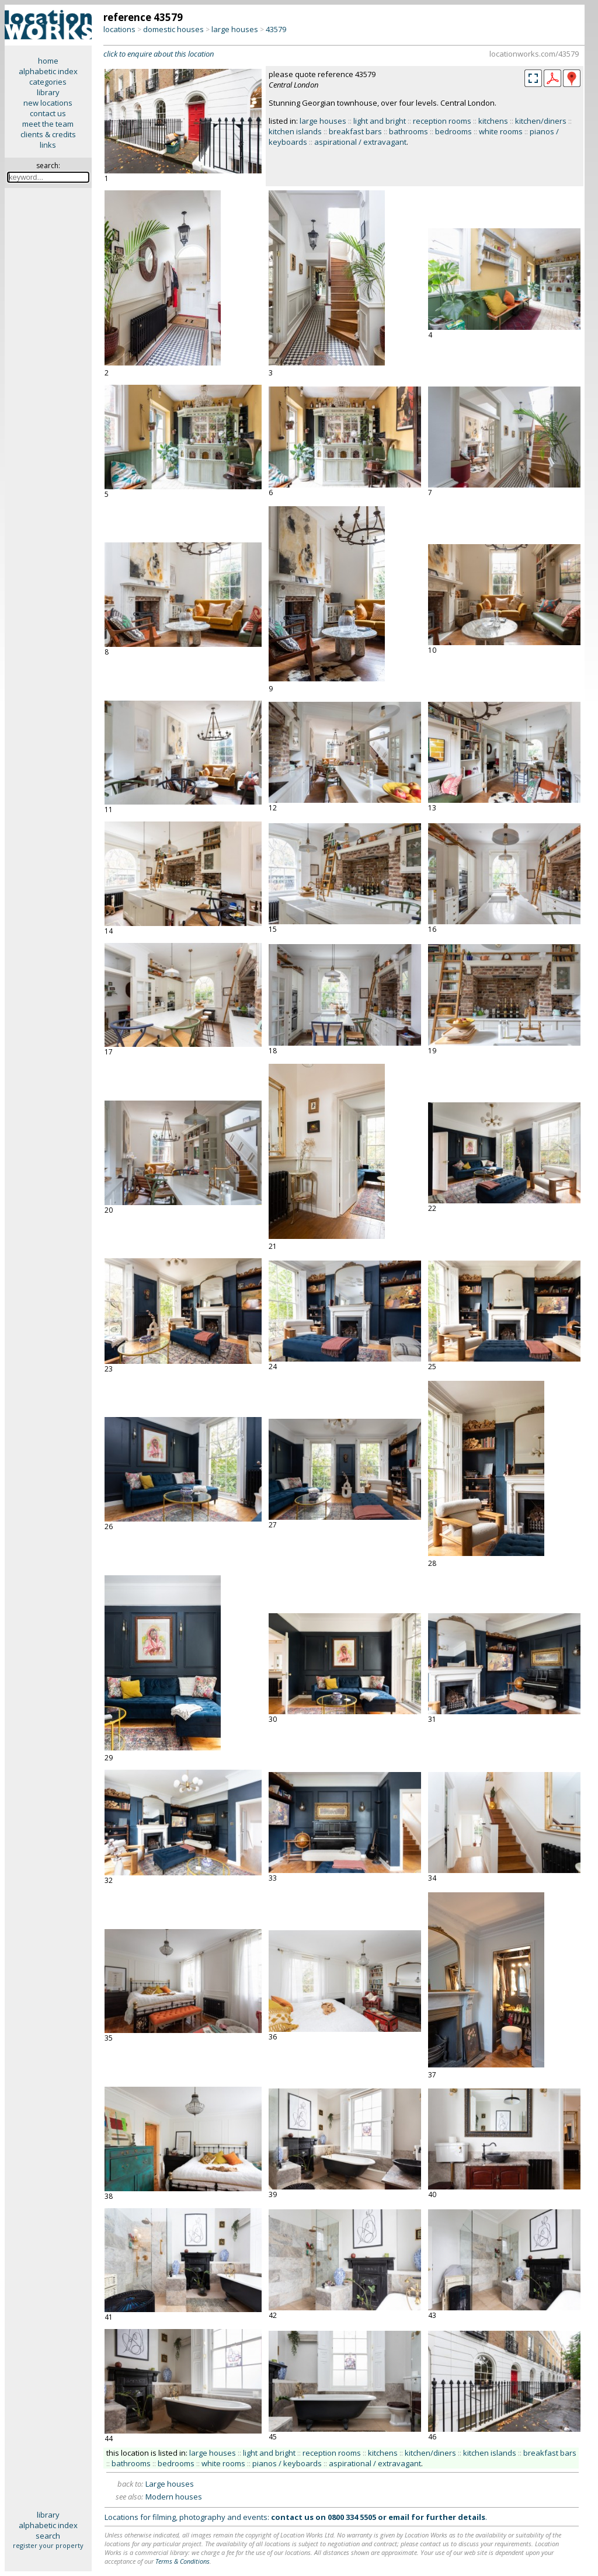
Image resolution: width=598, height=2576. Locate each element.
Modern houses (173, 2496)
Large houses (169, 2483)
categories (48, 81)
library (48, 92)
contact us (48, 113)
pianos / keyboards (287, 2463)
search (48, 2535)
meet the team (48, 124)
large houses (234, 29)
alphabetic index (48, 71)
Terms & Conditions (182, 2561)
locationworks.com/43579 (534, 53)
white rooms (501, 131)
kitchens (493, 121)
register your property (48, 2545)
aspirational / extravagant (360, 142)
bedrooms (453, 131)
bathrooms (408, 131)
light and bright (379, 121)
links (48, 145)
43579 (276, 29)
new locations (47, 103)
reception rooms (442, 121)
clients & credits (48, 134)
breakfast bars (355, 131)
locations (119, 29)
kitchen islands (295, 131)
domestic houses (173, 29)
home (48, 60)
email (398, 2517)
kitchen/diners (540, 121)
